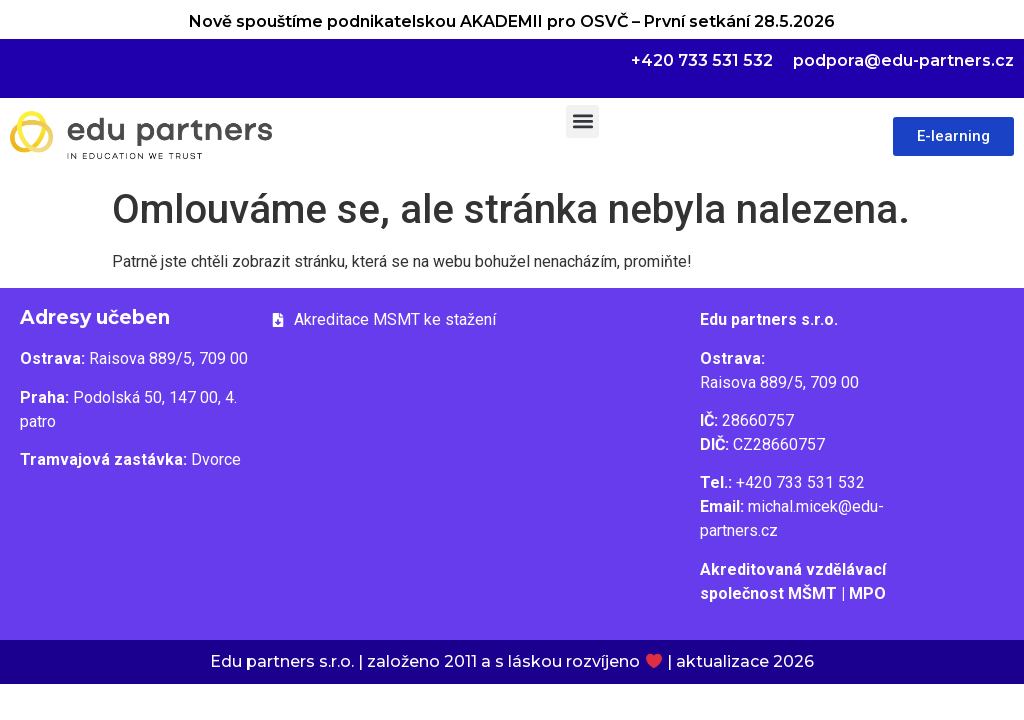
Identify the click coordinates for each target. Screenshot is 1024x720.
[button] (582, 121)
